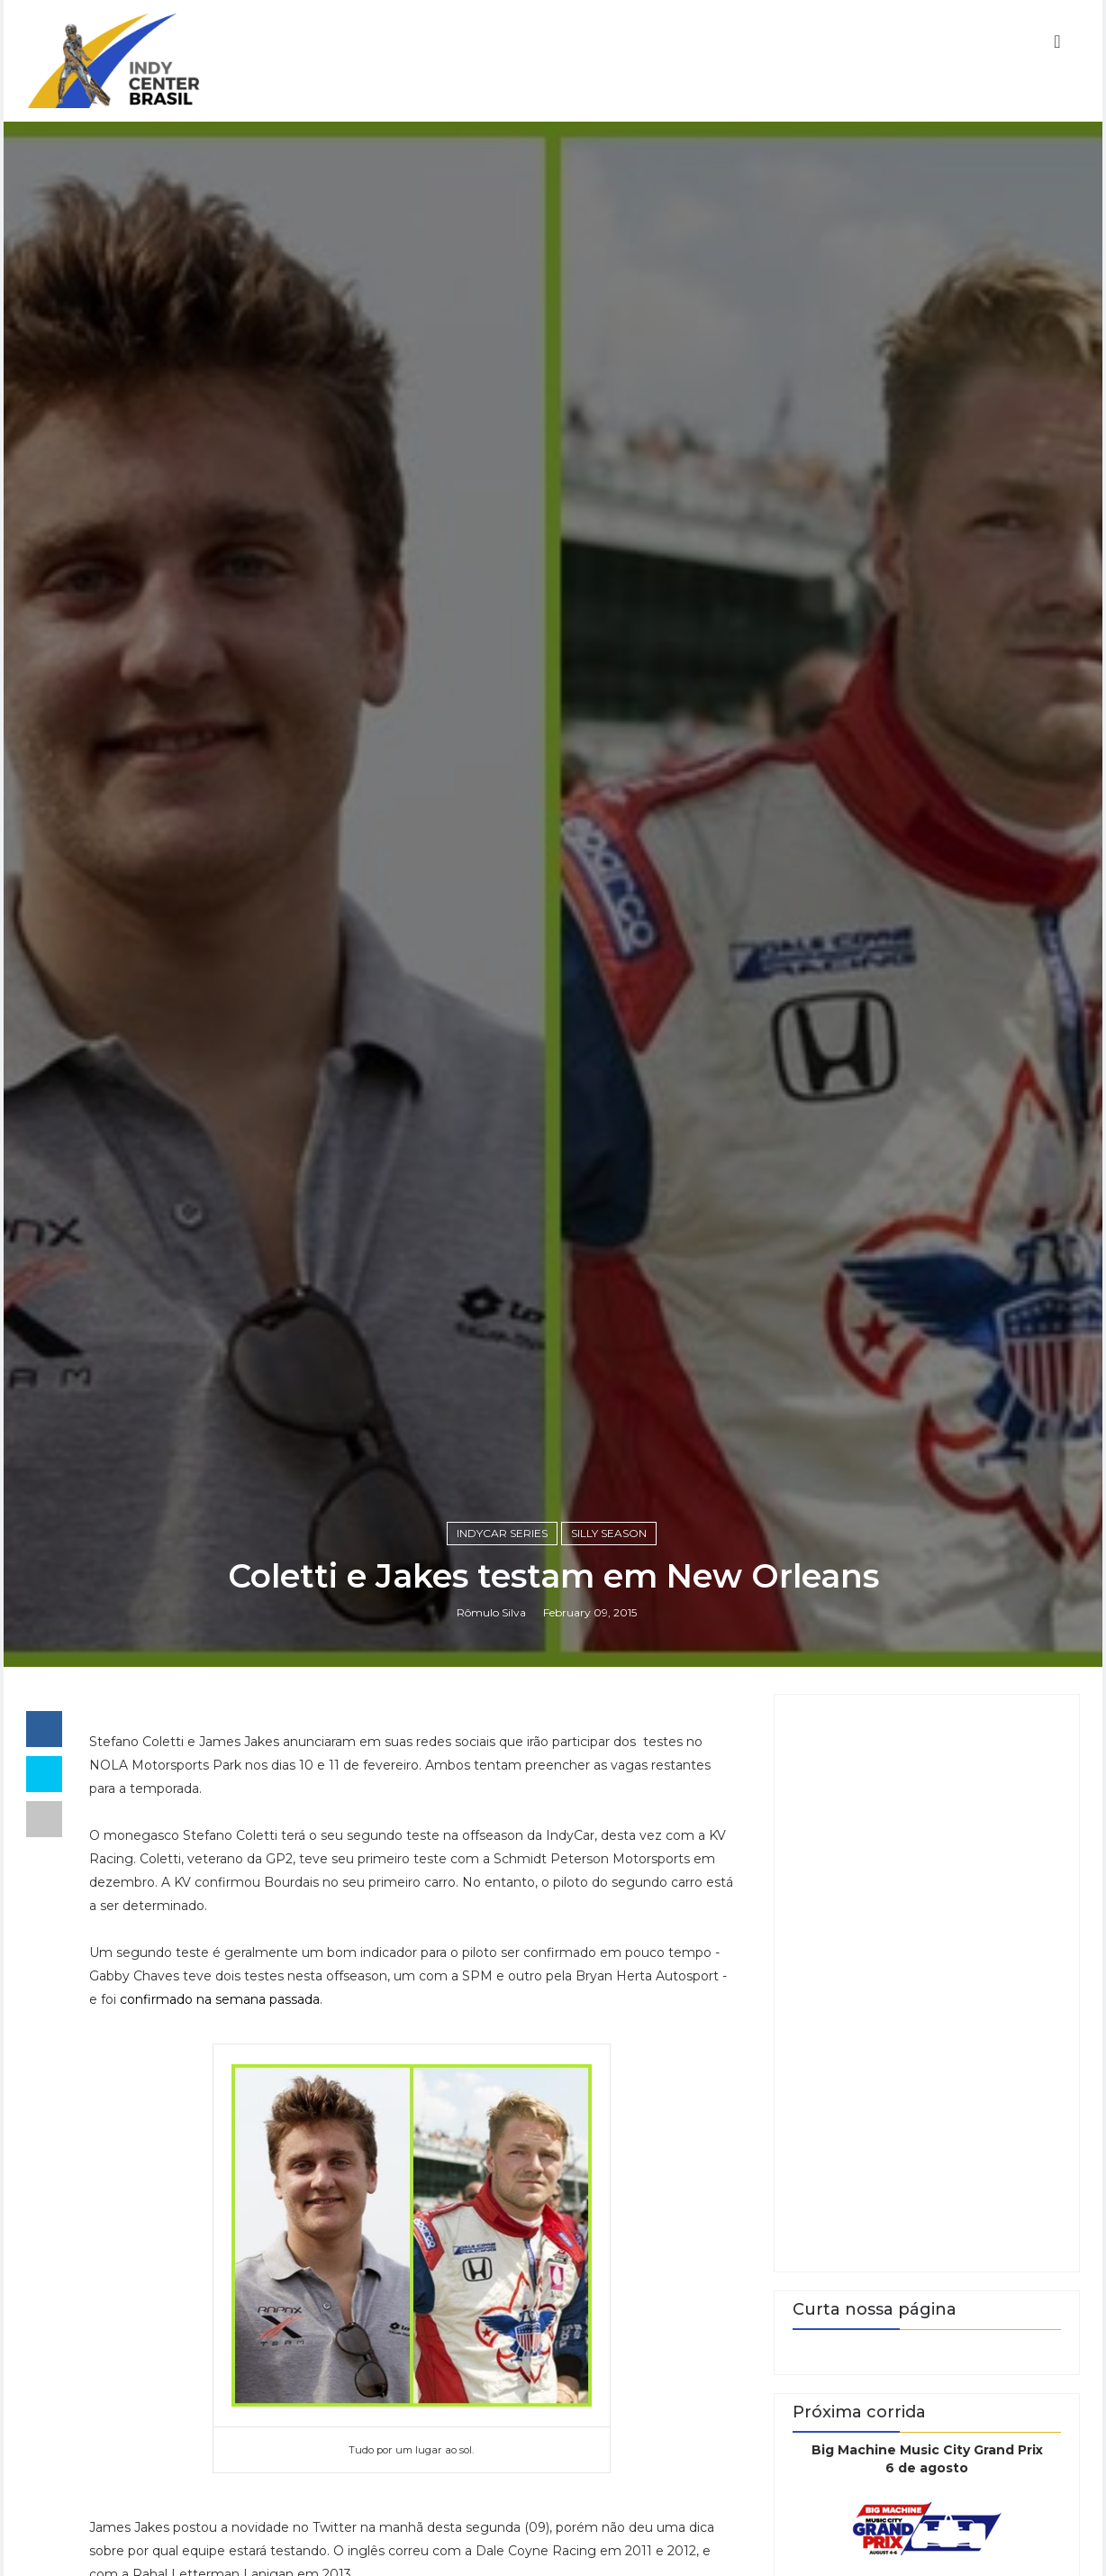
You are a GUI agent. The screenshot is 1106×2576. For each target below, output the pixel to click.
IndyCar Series (502, 1533)
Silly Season (609, 1533)
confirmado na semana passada (220, 1999)
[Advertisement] (927, 1983)
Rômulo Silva (491, 1612)
